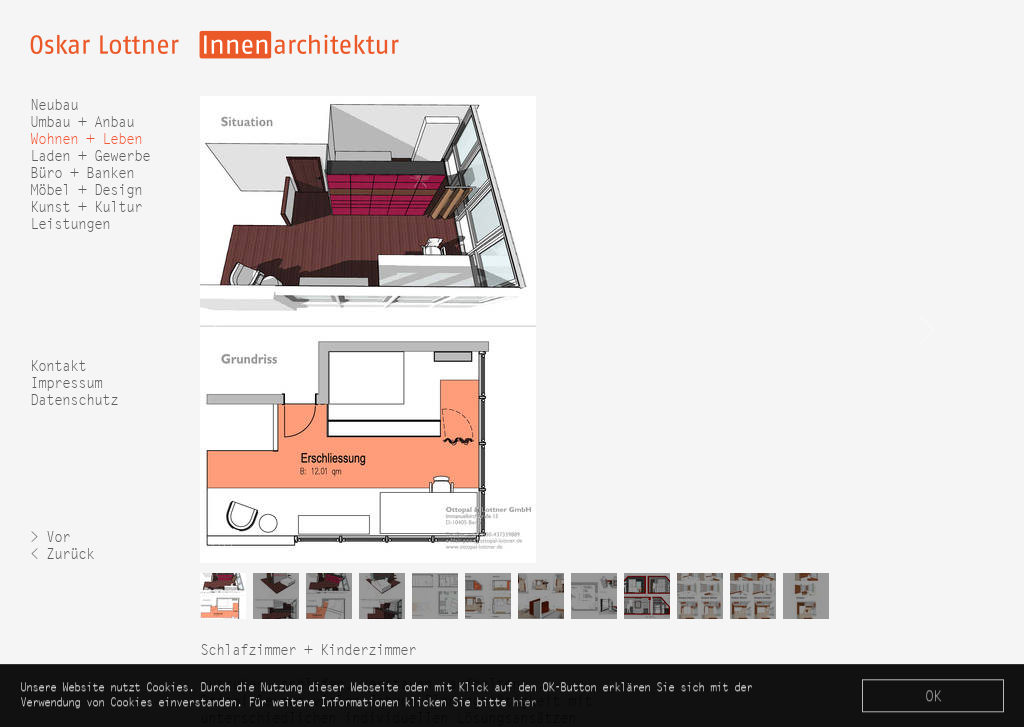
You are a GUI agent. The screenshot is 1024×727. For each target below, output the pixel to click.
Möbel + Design (86, 189)
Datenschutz (74, 399)
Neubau (54, 104)
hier (524, 703)
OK (933, 697)
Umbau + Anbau (82, 121)
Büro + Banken (82, 172)
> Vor (50, 536)
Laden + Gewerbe (90, 155)
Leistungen (70, 223)
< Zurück (62, 553)
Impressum (66, 382)
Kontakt (58, 365)
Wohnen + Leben (86, 138)
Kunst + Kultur (86, 206)
